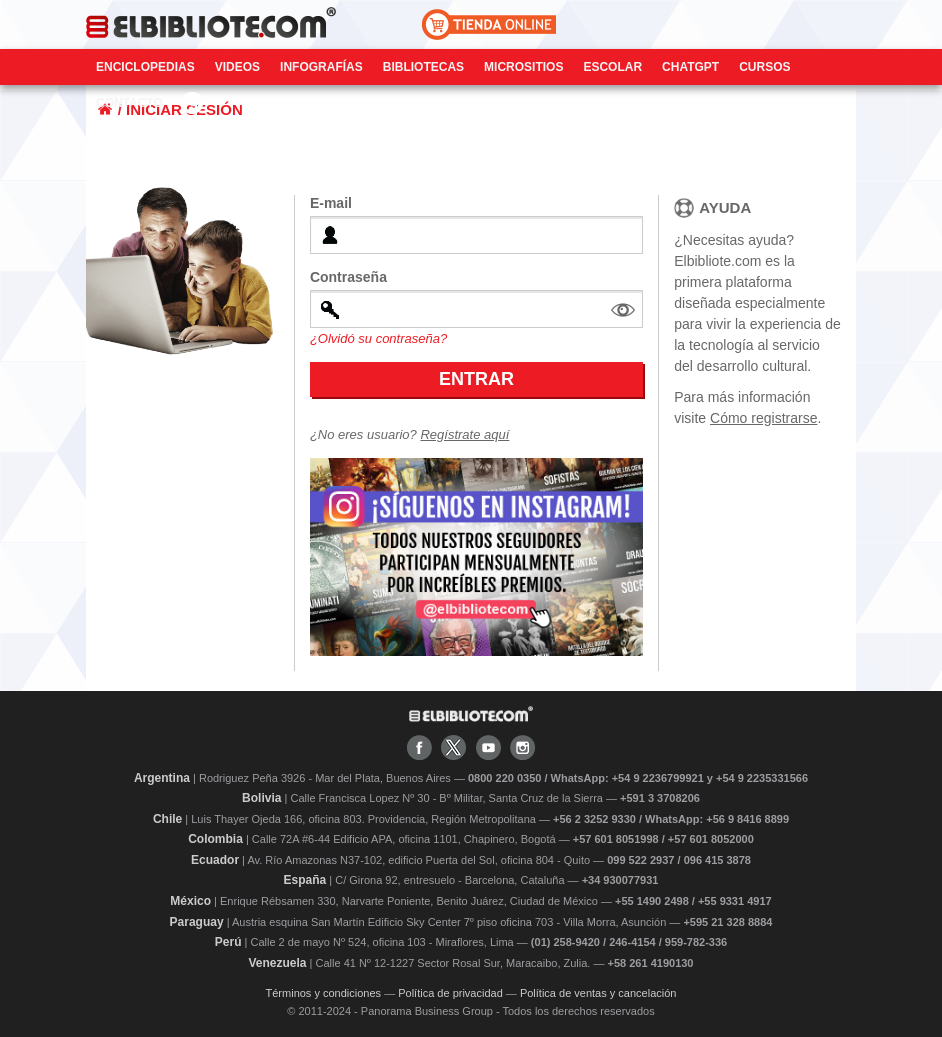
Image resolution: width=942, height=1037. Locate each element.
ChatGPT (690, 67)
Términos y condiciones (324, 993)
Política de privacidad (450, 993)
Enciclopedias (145, 67)
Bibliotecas (423, 67)
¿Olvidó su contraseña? (378, 338)
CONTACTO (129, 103)
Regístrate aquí (464, 434)
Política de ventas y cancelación (598, 993)
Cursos (764, 67)
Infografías (321, 67)
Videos (237, 67)
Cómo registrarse (763, 418)
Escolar (612, 67)
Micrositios (523, 67)
